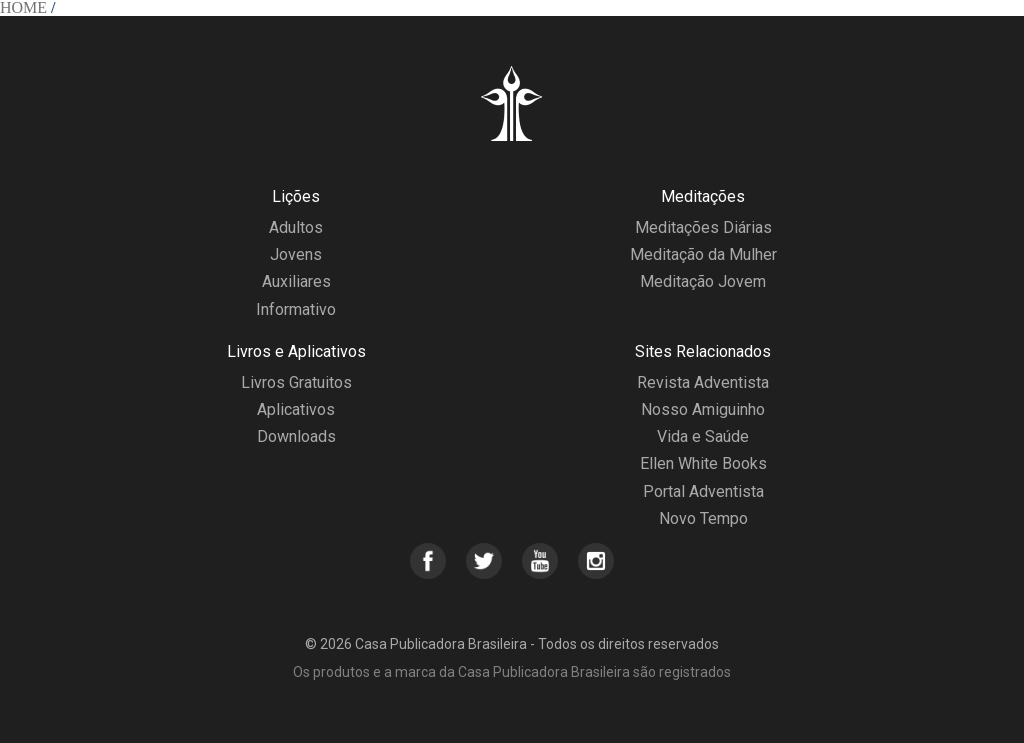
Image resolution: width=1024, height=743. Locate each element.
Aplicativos (296, 409)
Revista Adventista (703, 382)
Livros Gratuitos (296, 382)
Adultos (296, 227)
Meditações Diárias (703, 227)
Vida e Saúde (703, 436)
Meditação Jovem (703, 281)
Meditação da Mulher (703, 254)
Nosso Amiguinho (703, 409)
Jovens (296, 254)
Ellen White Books (703, 463)
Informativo (296, 309)
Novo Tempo (703, 518)
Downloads (296, 436)
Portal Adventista (703, 491)
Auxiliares (296, 281)
